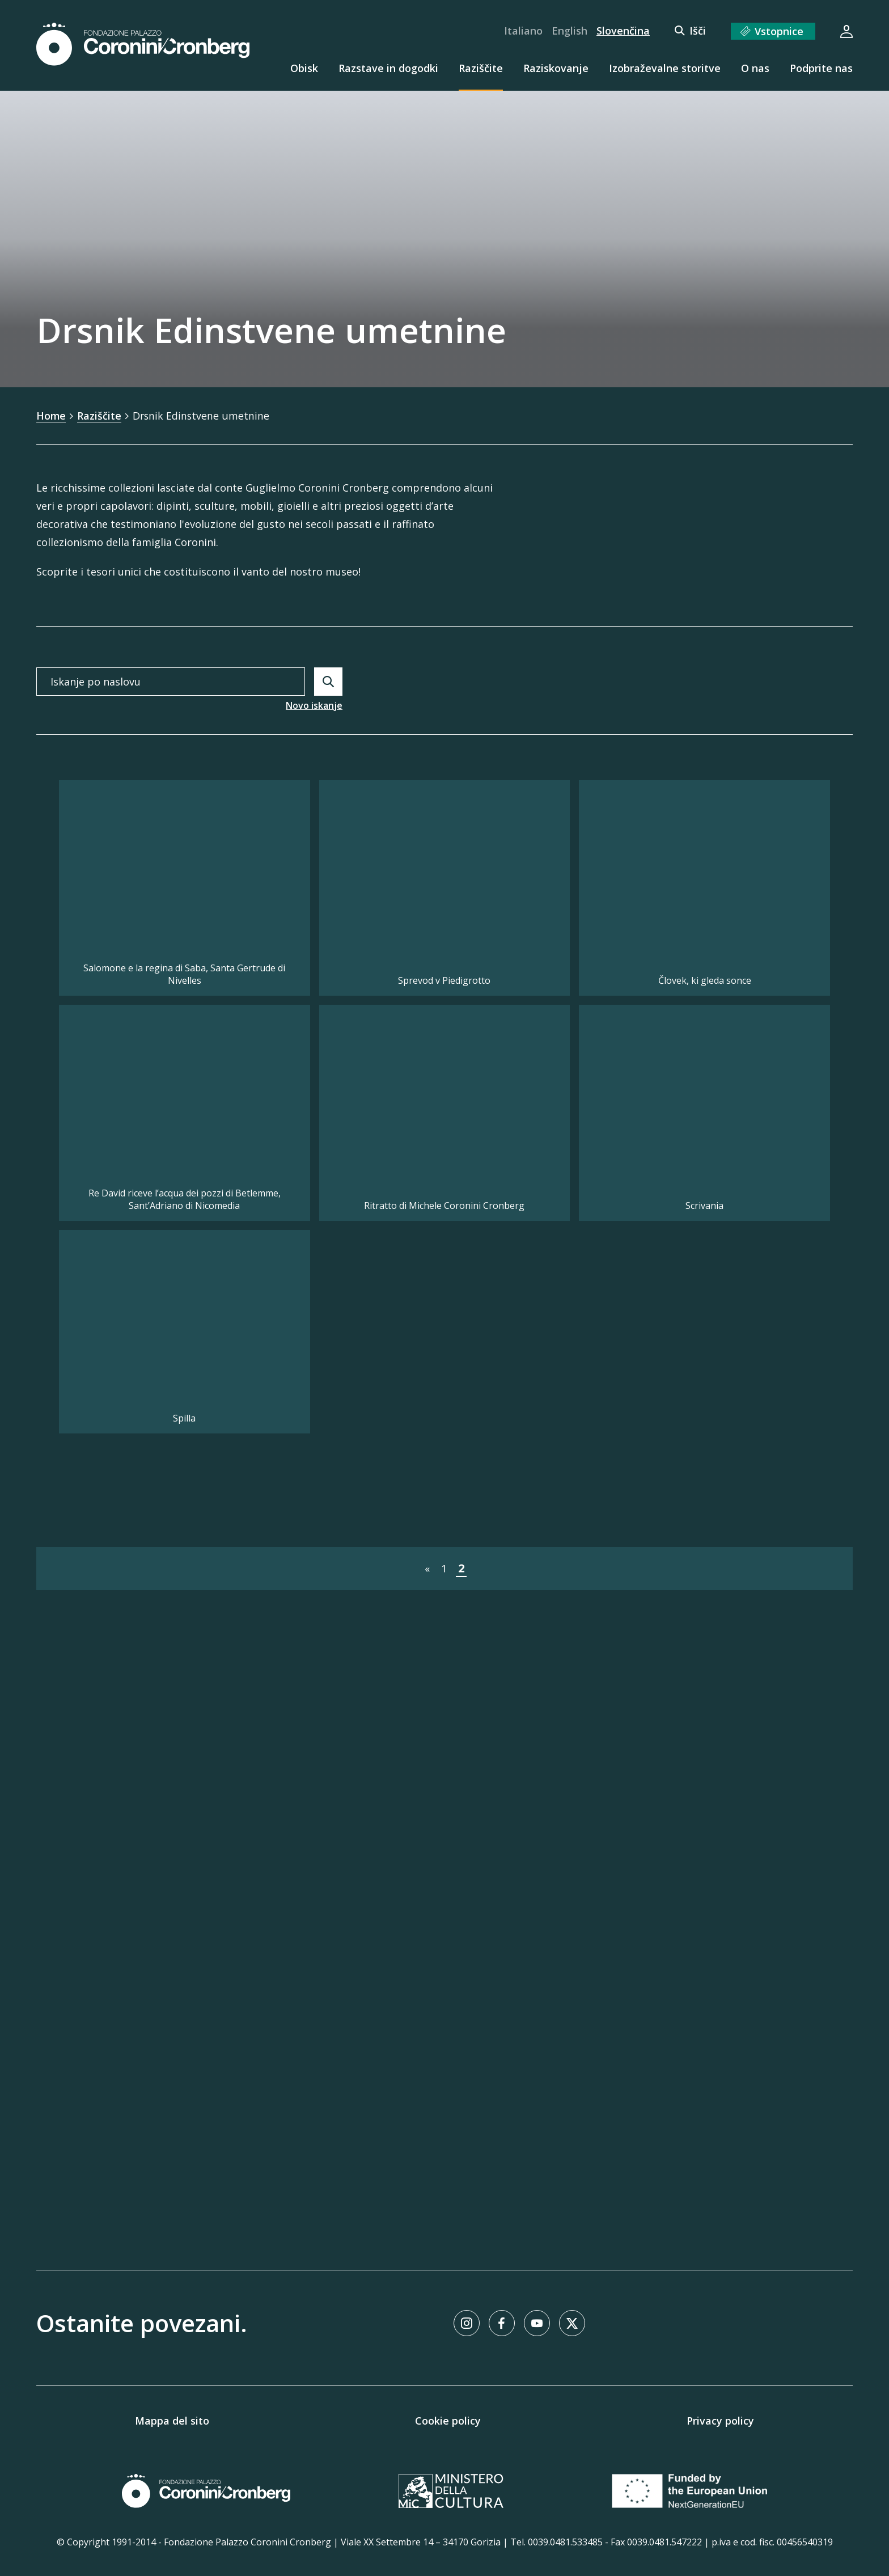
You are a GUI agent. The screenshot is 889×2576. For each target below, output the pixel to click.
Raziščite (100, 415)
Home (51, 415)
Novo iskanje (314, 705)
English (569, 30)
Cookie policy (448, 2420)
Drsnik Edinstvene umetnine (202, 415)
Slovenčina (623, 30)
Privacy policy (720, 2420)
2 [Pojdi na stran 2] (461, 2203)
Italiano (523, 30)
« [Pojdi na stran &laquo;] (427, 2203)
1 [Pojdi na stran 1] (444, 2203)
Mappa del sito (172, 2420)
